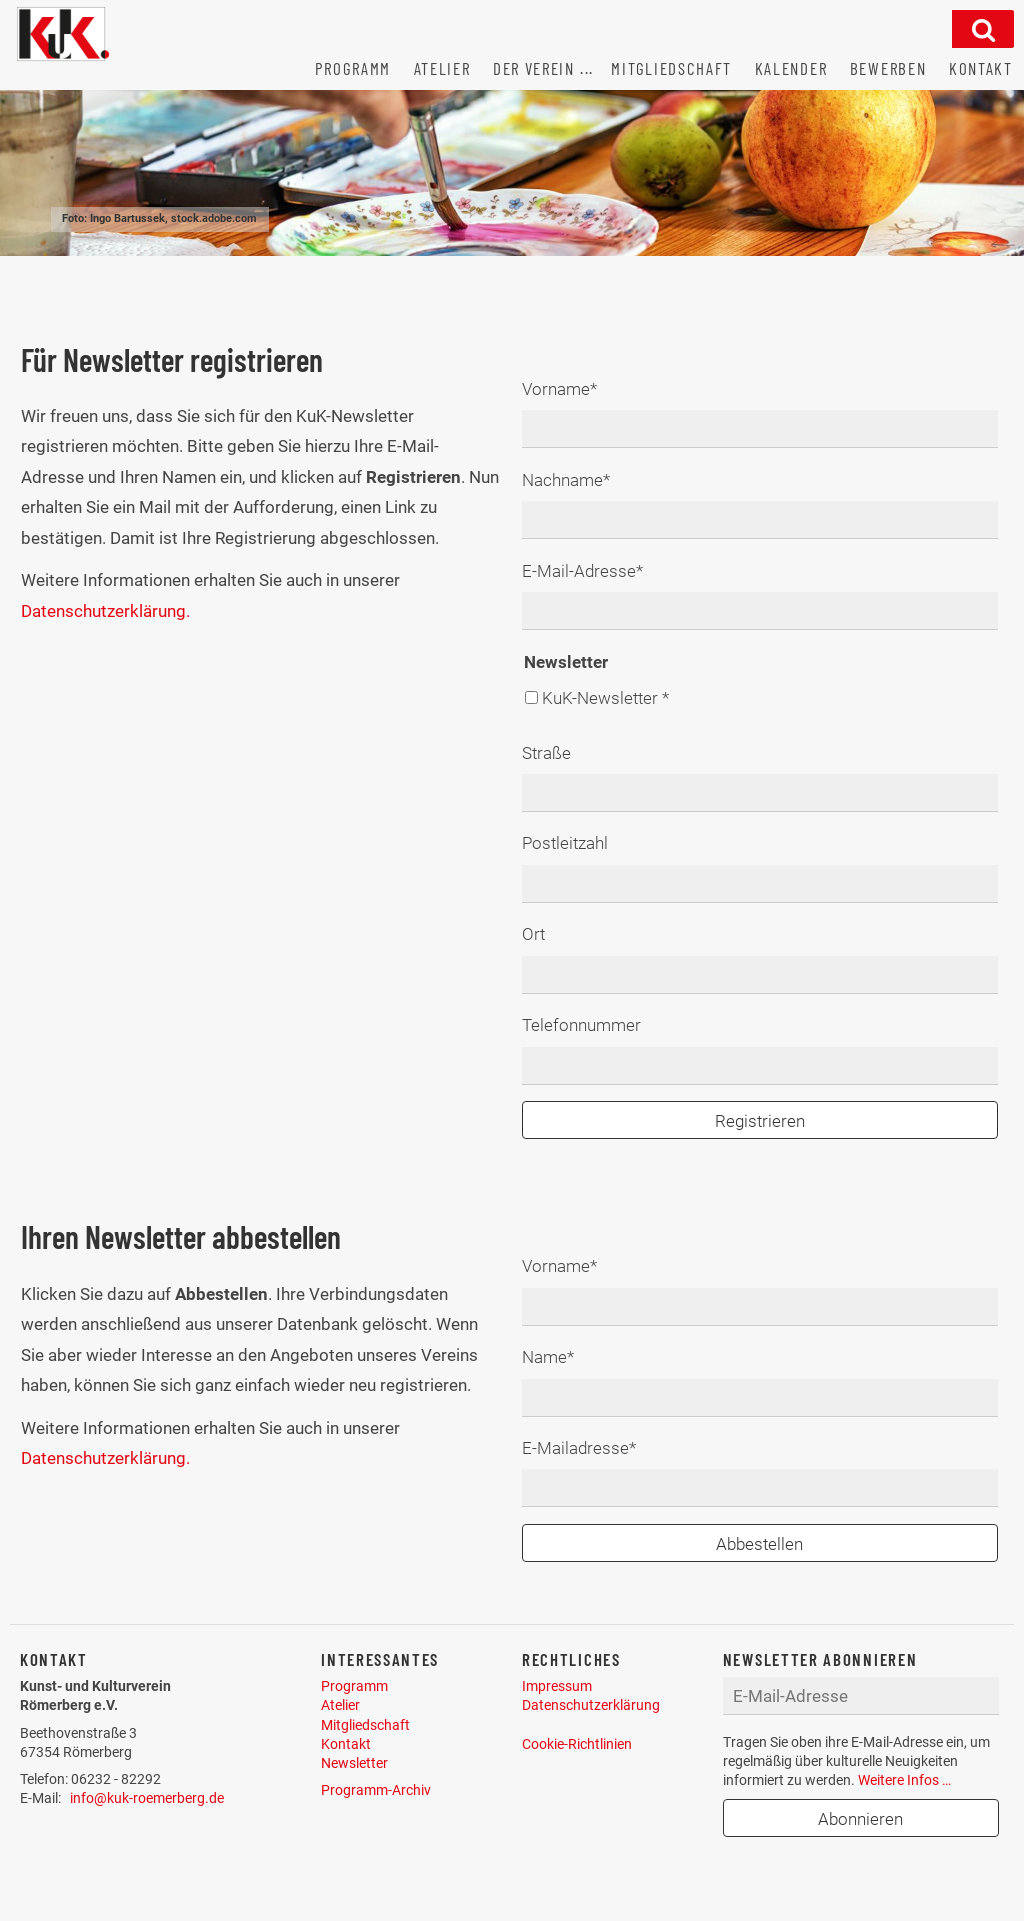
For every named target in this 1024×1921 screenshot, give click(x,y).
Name (558, 1354)
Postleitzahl (565, 843)
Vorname (559, 386)
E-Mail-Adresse (582, 568)
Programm (354, 1686)
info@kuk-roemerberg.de (147, 1798)
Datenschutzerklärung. (105, 611)
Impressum (557, 1686)
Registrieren (760, 1121)
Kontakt (346, 1744)
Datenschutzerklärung (591, 1705)
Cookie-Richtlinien (577, 1744)
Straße (546, 753)
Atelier (340, 1705)
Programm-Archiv (376, 1790)
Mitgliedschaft (365, 1725)
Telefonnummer (581, 1025)
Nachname (566, 477)
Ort (533, 934)
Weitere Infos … (904, 1780)
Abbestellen (759, 1544)
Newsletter (354, 1763)
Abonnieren (860, 1819)
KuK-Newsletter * (605, 698)
